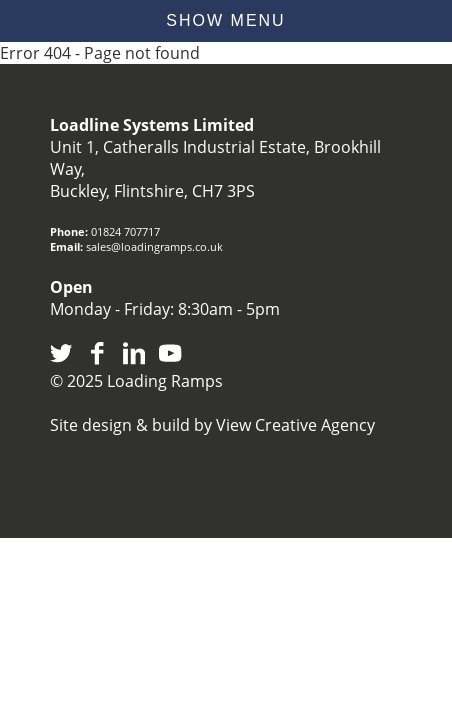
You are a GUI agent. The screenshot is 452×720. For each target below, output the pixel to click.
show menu (225, 20)
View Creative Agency (295, 425)
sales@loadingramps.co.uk (154, 246)
